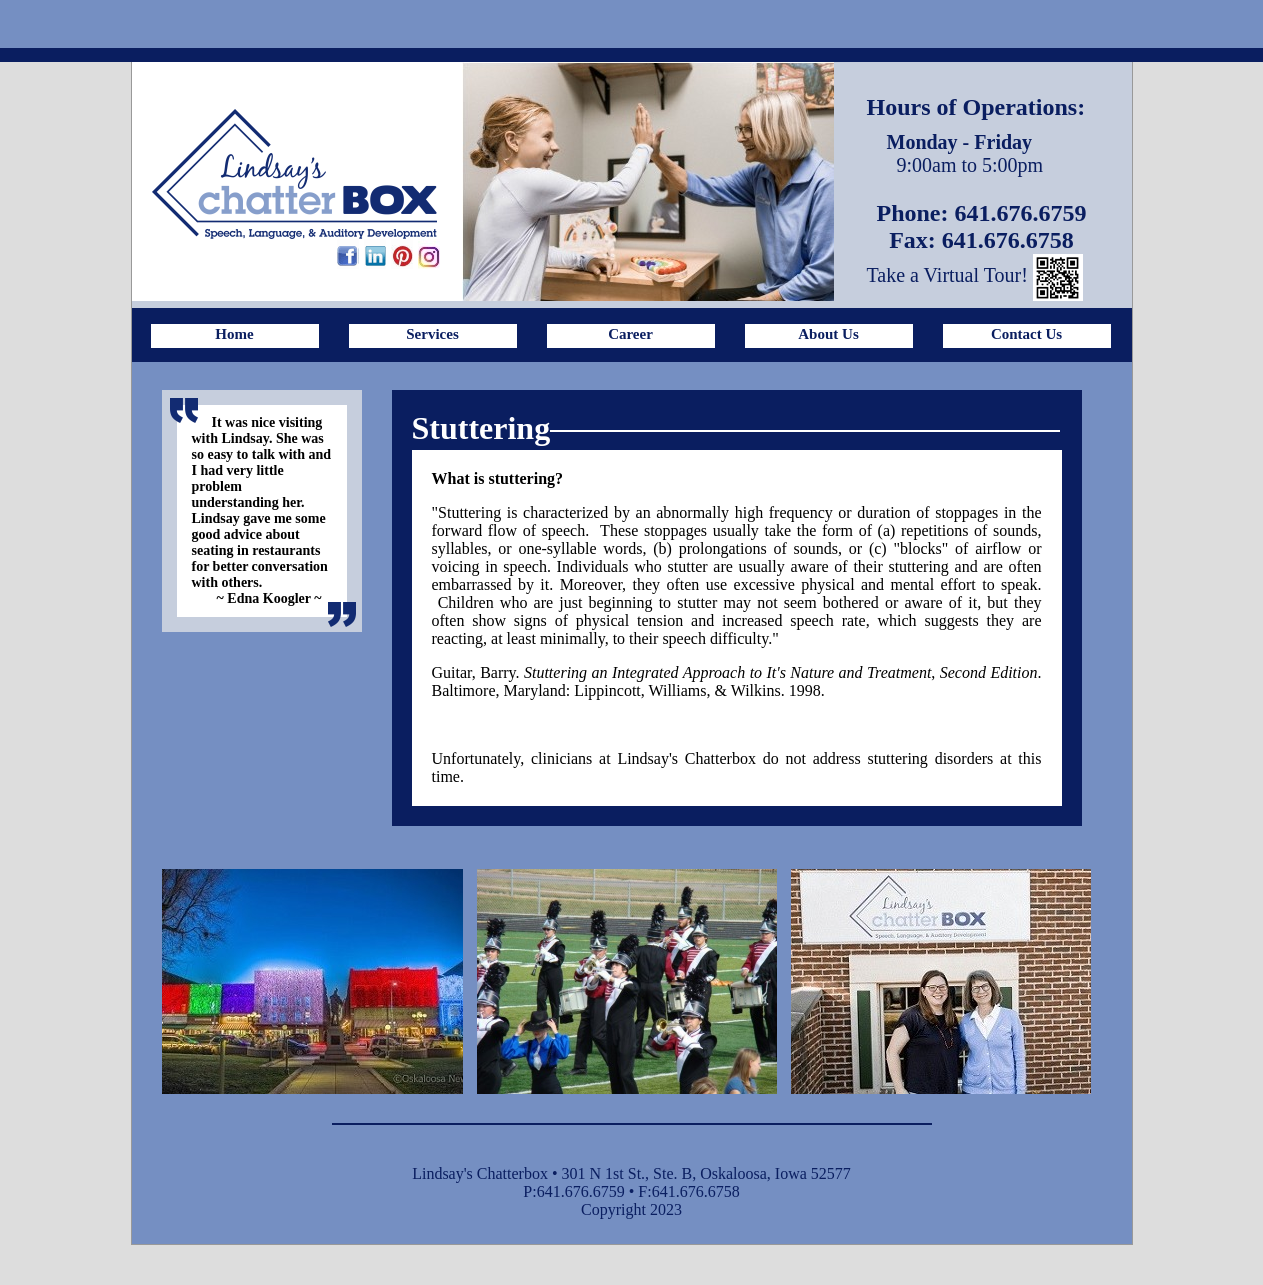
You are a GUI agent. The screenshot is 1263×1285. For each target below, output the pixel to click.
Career (630, 334)
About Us (828, 334)
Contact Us (1026, 334)
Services (432, 334)
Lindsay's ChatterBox (294, 174)
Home (234, 334)
